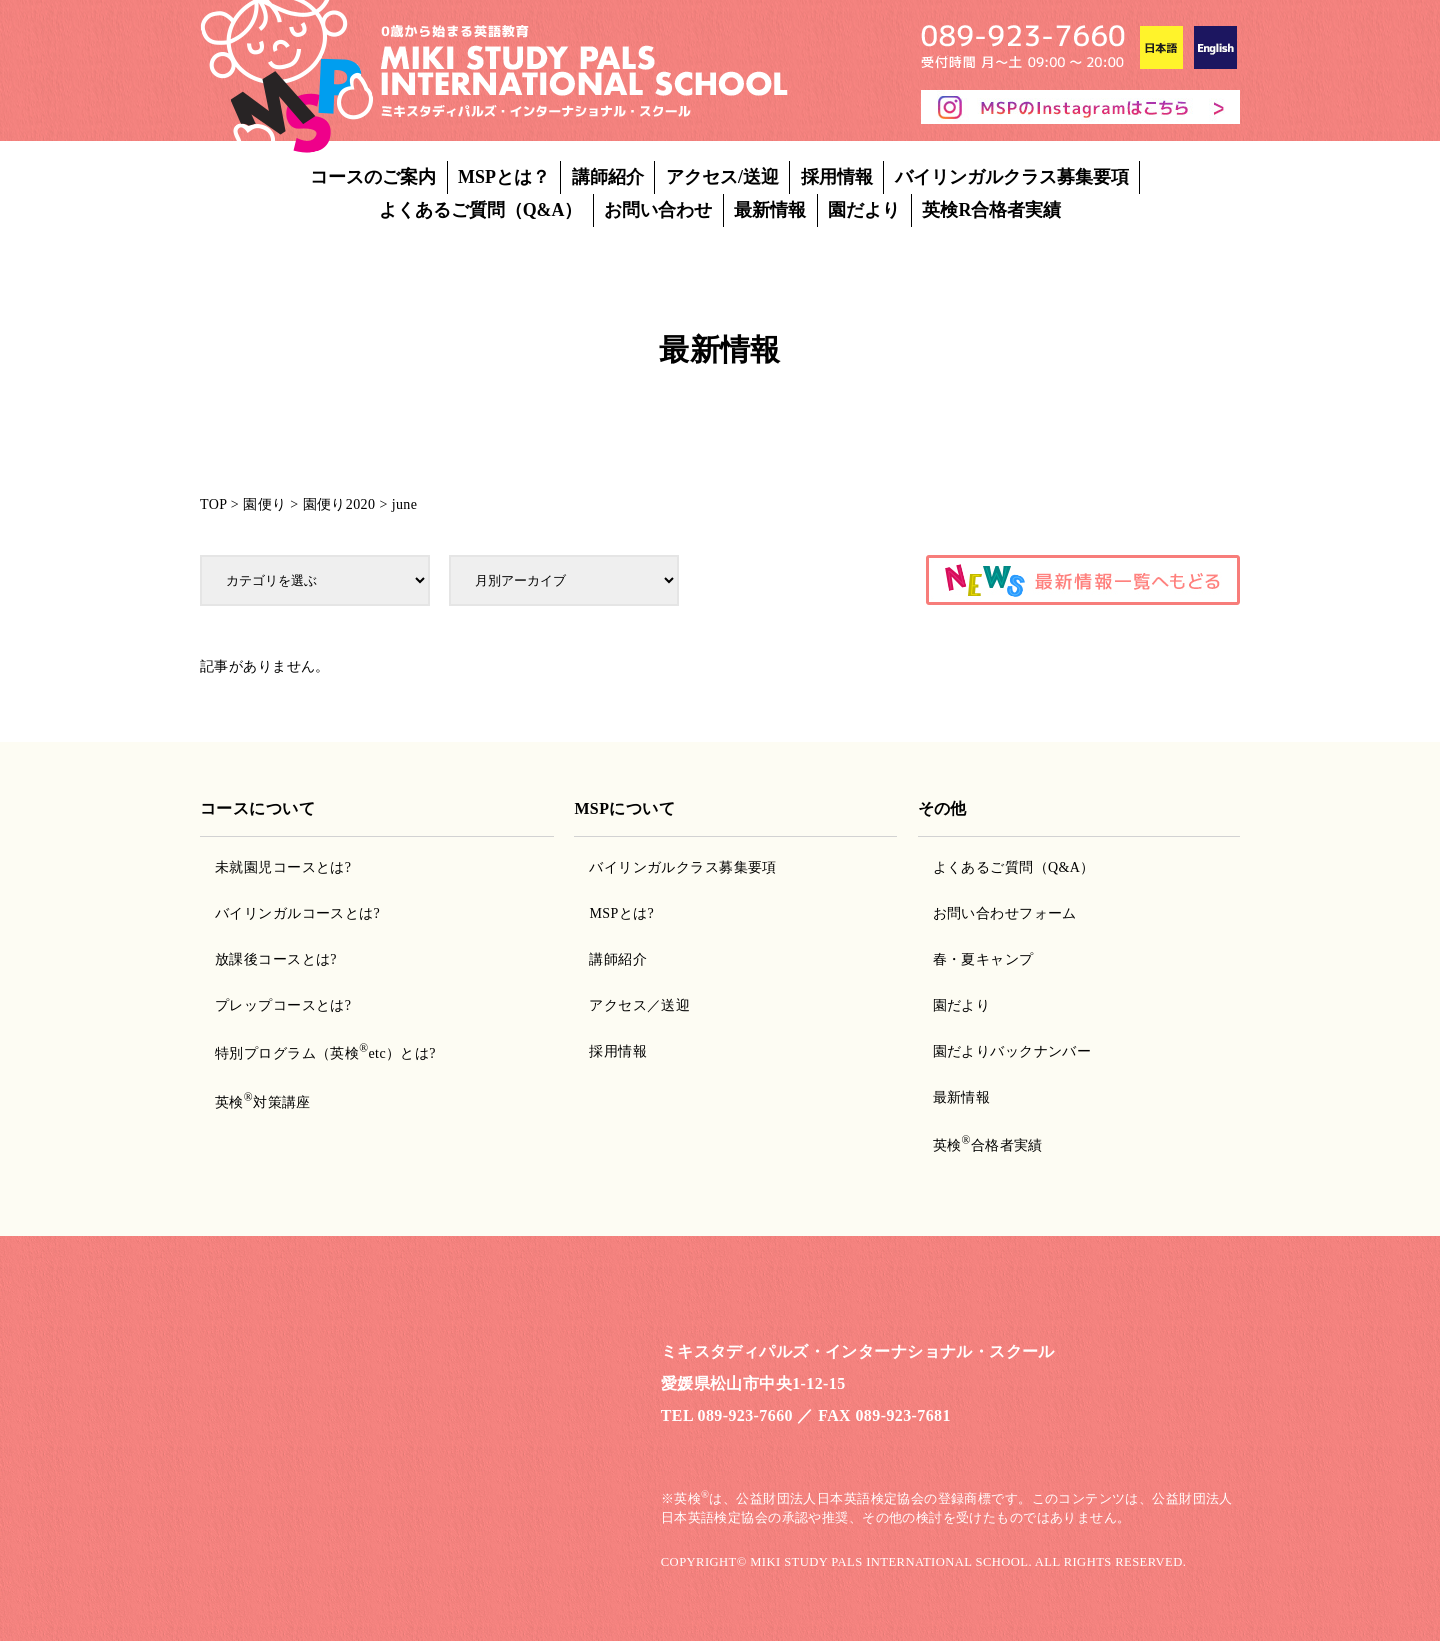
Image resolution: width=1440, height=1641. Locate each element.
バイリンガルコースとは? (297, 913)
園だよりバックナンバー (1012, 1051)
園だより (864, 210)
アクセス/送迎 (722, 177)
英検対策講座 (263, 1102)
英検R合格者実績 (991, 210)
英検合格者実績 (988, 1145)
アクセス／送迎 (639, 1005)
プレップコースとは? (283, 1005)
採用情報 (837, 177)
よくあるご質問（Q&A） (481, 210)
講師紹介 (608, 177)
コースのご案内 (373, 177)
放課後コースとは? (276, 959)
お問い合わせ (658, 210)
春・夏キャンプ (983, 959)
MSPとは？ (504, 177)
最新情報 (770, 210)
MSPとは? (621, 913)
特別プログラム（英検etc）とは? (325, 1053)
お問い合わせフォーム (1005, 913)
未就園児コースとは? (283, 867)
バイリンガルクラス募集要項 (1012, 177)
